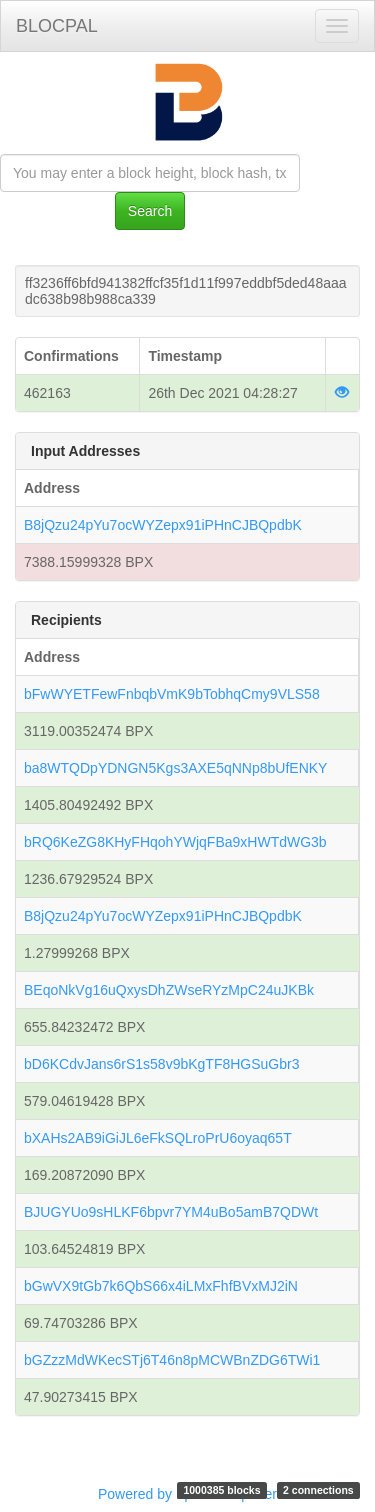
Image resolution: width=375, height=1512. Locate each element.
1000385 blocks (221, 1490)
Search (150, 211)
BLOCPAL (57, 26)
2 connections (318, 1490)
